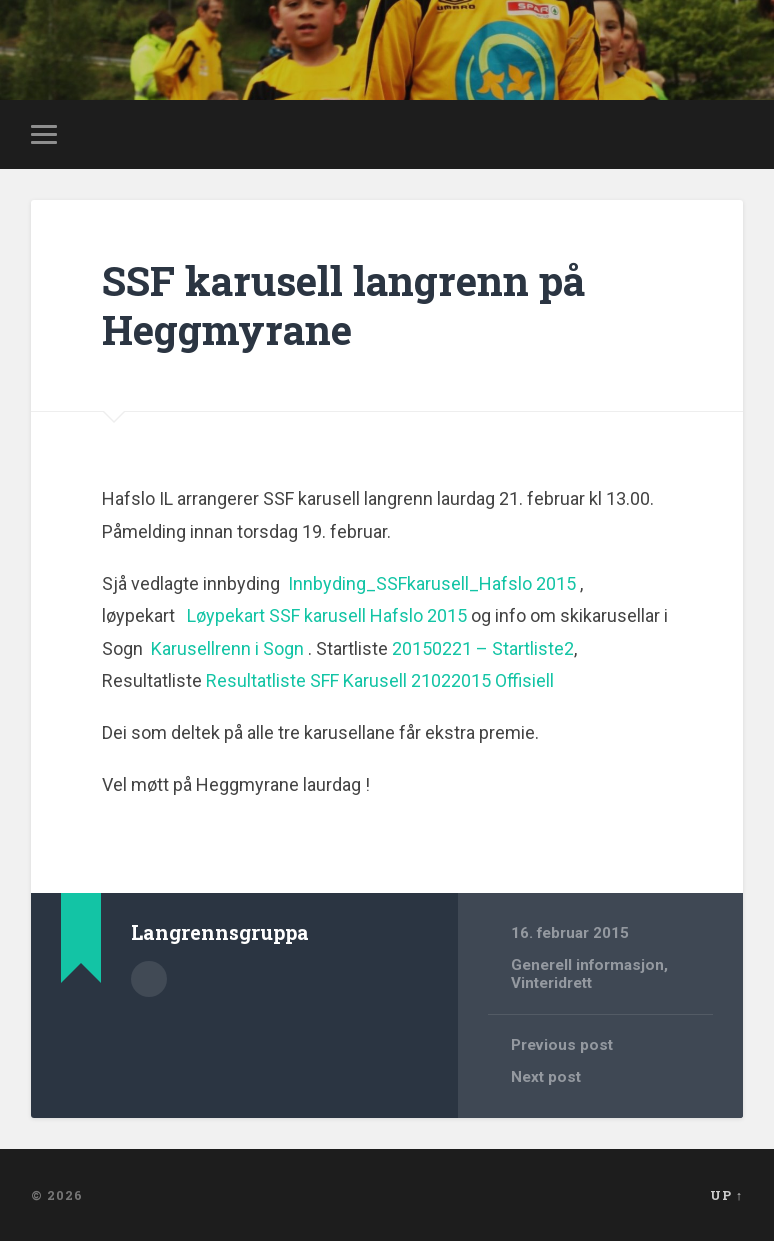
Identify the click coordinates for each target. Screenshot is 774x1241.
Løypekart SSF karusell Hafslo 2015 (327, 615)
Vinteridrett (551, 983)
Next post (546, 1077)
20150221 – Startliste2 (483, 648)
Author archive (149, 979)
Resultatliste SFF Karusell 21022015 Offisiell (380, 680)
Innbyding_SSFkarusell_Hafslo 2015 (432, 583)
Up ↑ (726, 1195)
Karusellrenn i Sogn (227, 648)
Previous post (562, 1045)
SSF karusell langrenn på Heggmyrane (343, 305)
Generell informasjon (587, 965)
